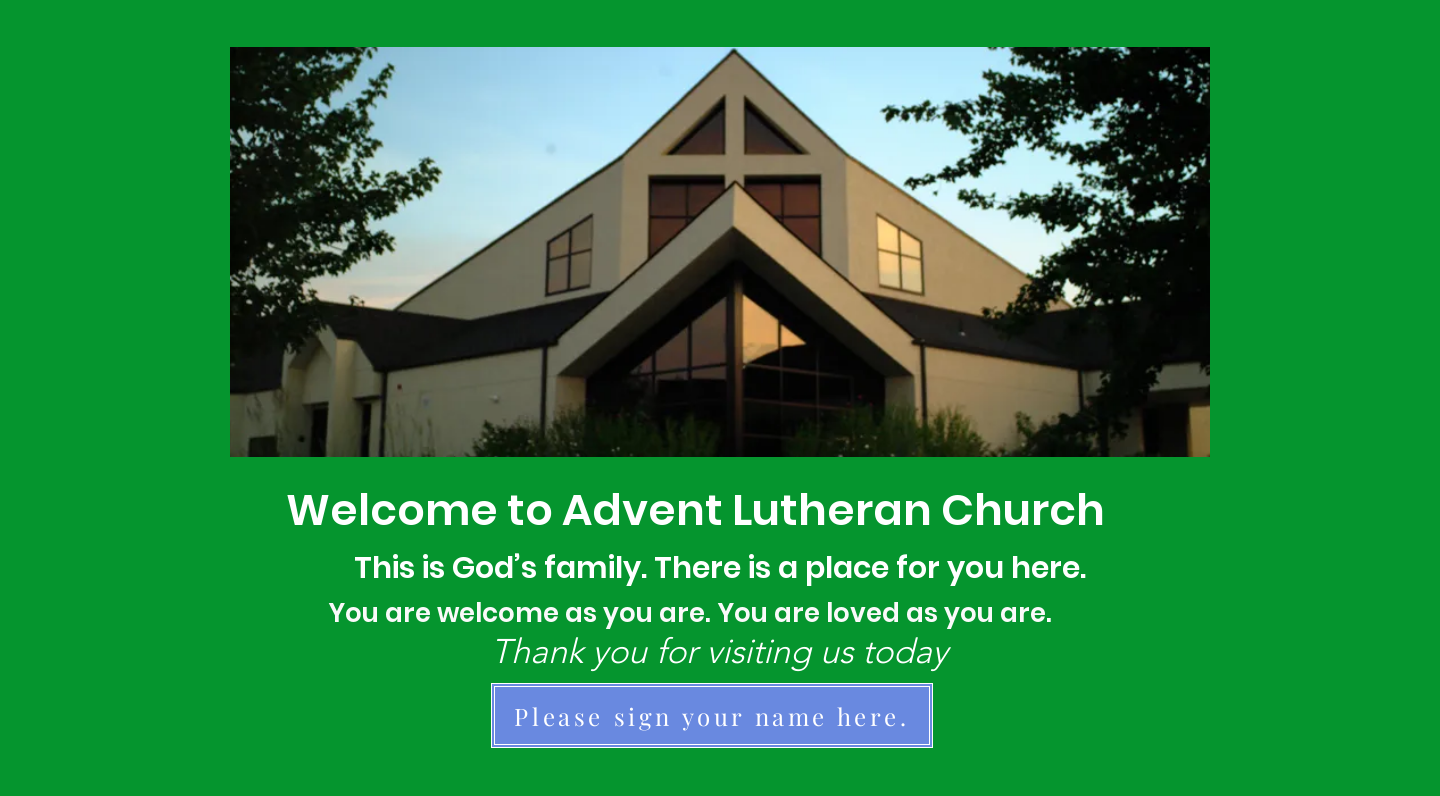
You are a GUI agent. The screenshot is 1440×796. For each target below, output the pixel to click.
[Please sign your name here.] (712, 715)
